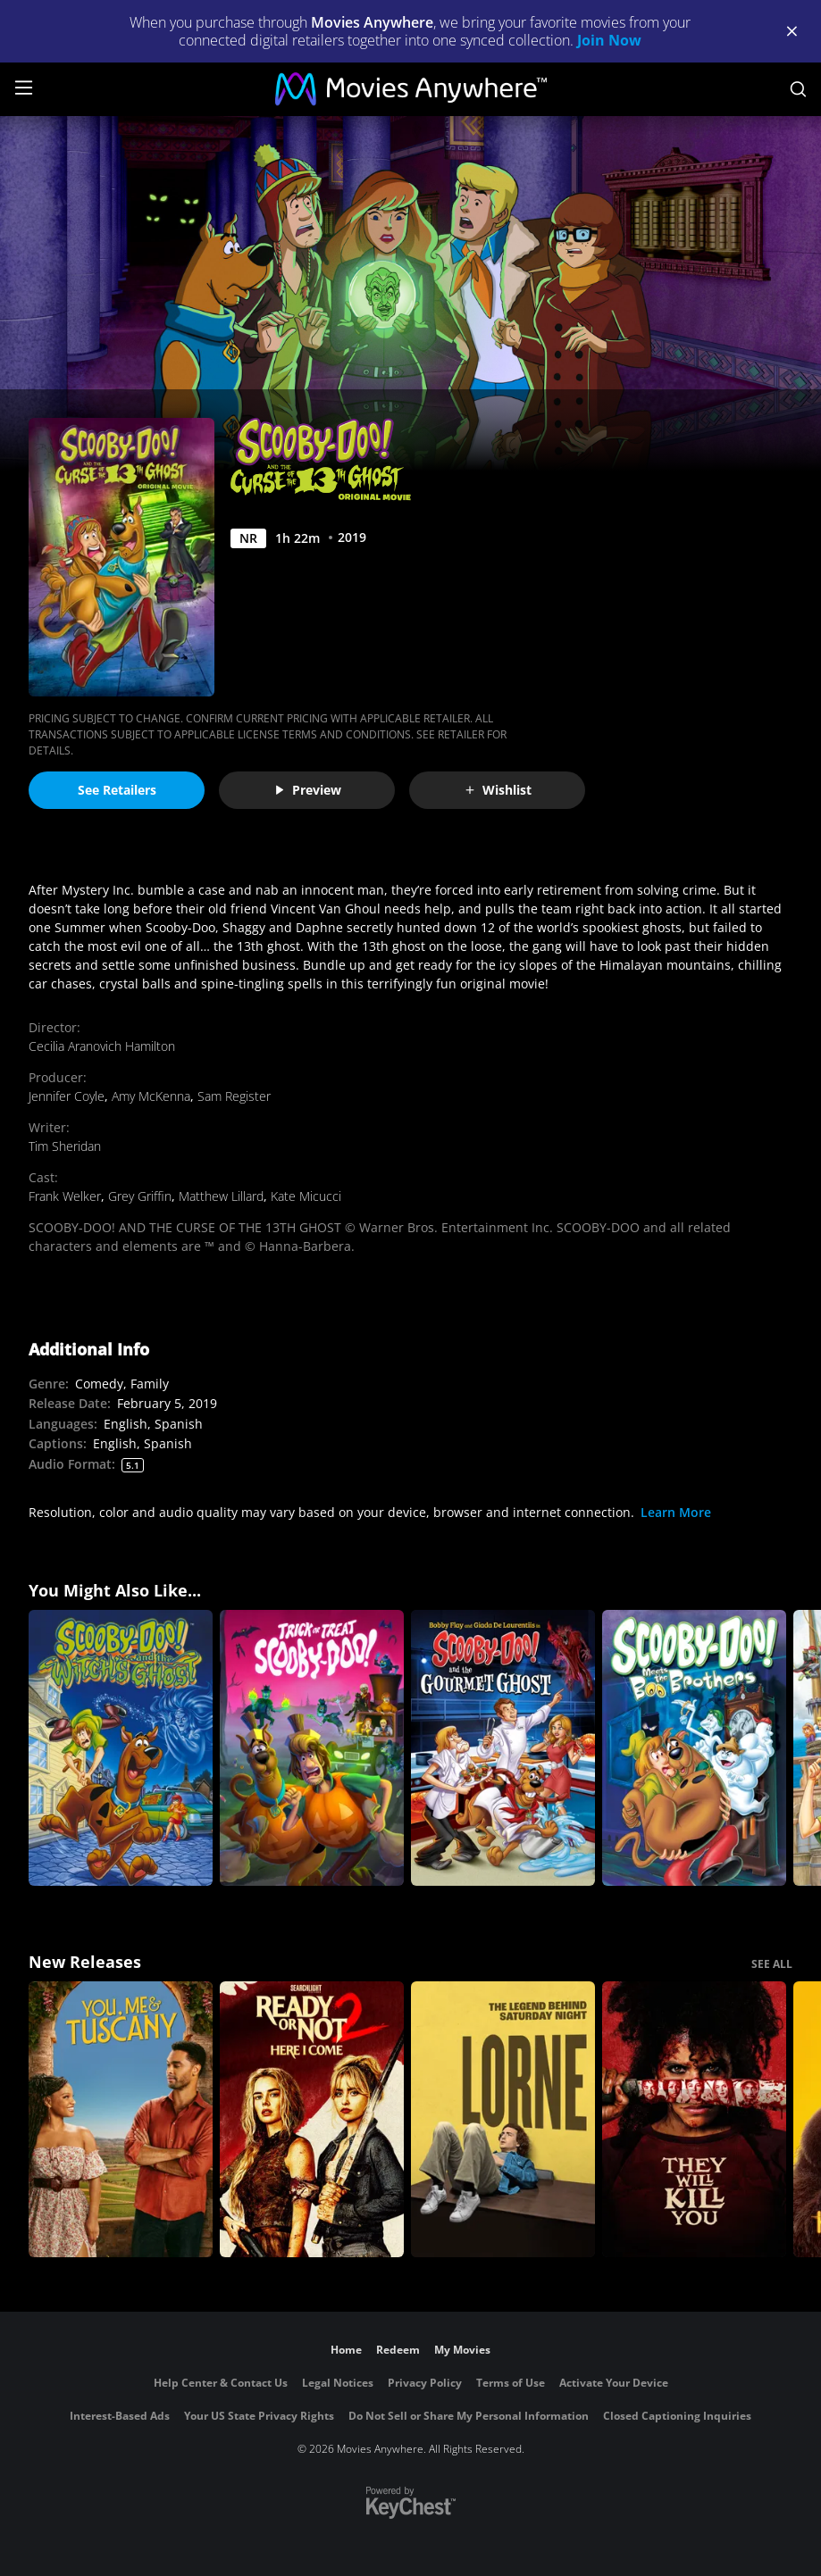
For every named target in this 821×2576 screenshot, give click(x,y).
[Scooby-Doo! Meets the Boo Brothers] (694, 1748)
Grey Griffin (140, 1196)
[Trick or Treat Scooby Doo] (312, 1748)
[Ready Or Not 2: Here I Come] (312, 2119)
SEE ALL (771, 1964)
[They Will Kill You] (694, 2119)
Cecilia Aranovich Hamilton (102, 1046)
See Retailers (117, 789)
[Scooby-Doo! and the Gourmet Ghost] (503, 1748)
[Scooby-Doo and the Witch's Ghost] (121, 1748)
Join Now (609, 40)
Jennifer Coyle (67, 1096)
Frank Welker (65, 1196)
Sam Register (234, 1096)
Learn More (676, 1512)
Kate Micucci (306, 1196)
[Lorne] (503, 2119)
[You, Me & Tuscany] (121, 2119)
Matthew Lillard (221, 1196)
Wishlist (498, 789)
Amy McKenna (151, 1096)
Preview (307, 789)
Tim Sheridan (65, 1146)
